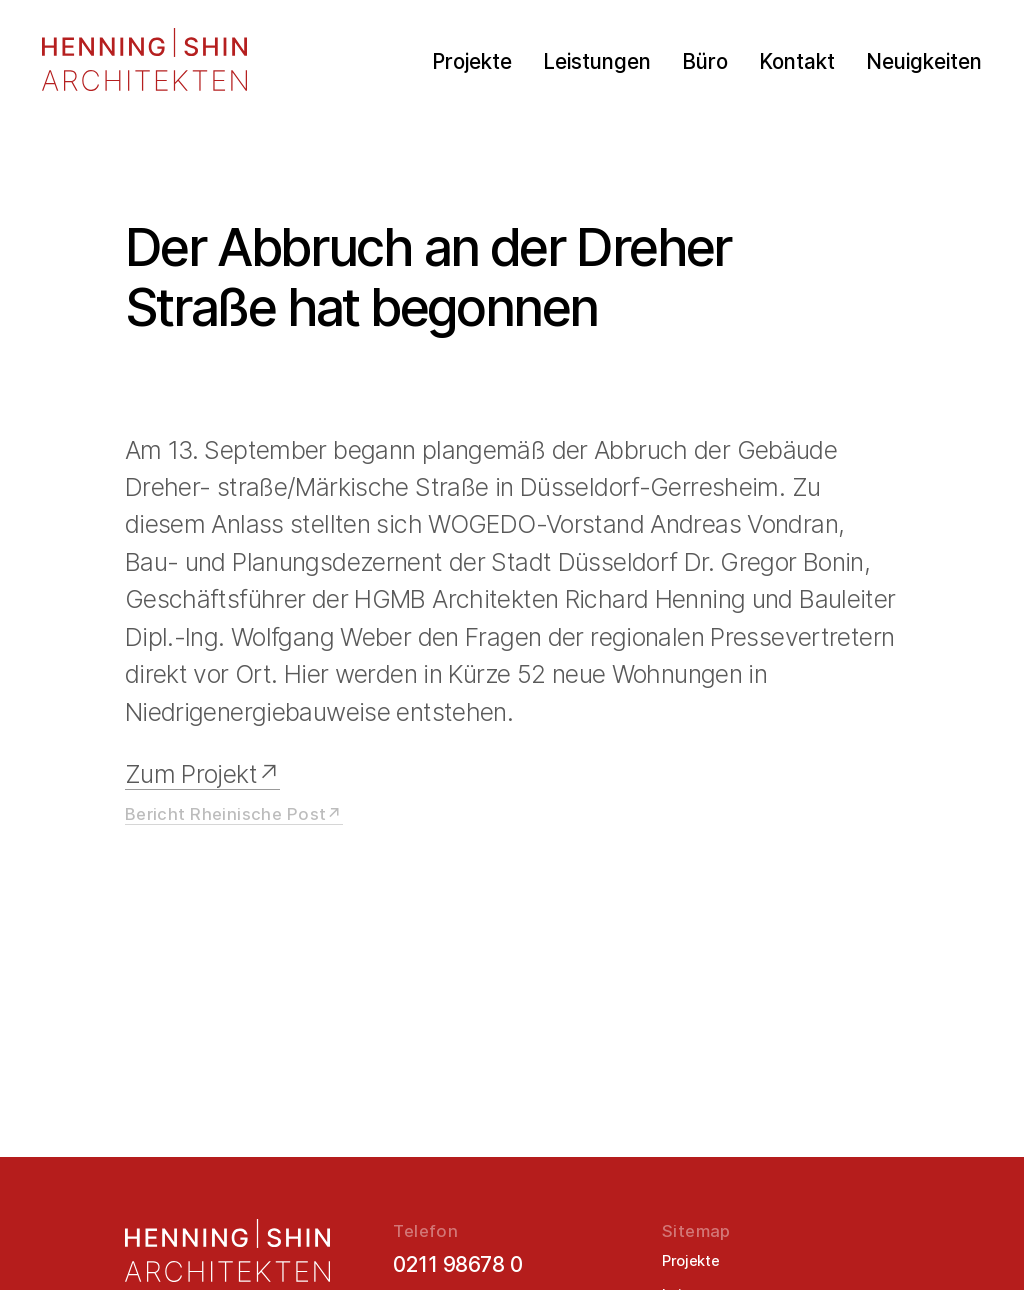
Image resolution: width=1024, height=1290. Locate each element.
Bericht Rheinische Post (226, 814)
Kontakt (797, 62)
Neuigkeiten (924, 62)
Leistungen (597, 62)
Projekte (472, 62)
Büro (705, 62)
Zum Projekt (191, 774)
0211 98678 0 (457, 1264)
